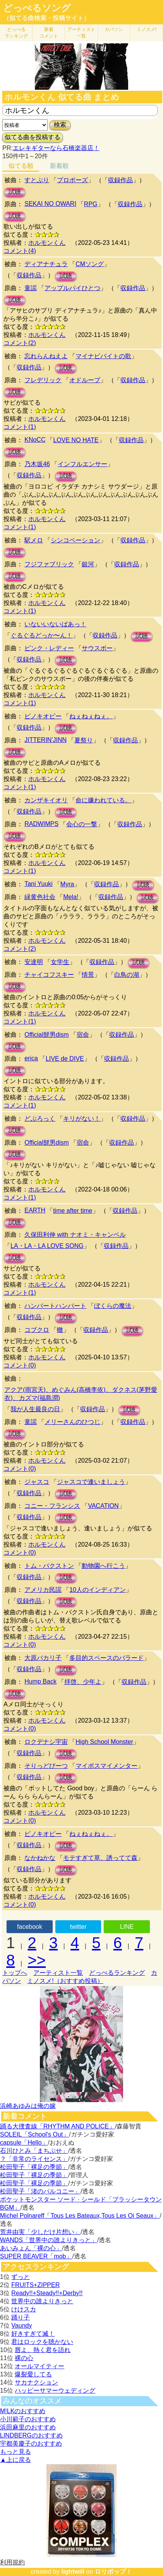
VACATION (103, 1506)
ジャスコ (36, 1482)
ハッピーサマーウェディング (55, 2390)
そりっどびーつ (46, 1765)
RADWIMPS (41, 823)
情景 (88, 974)
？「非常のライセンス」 (34, 2158)
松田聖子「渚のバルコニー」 (40, 2191)
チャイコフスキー (49, 974)
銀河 (88, 564)
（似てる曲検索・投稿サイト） (46, 18)
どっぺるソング (37, 8)
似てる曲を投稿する (32, 137)
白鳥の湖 (126, 974)
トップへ (14, 1972)
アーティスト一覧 (58, 1972)
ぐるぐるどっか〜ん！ (41, 635)
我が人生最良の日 (35, 1409)
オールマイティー (39, 2366)
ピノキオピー (43, 716)
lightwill (72, 2571)
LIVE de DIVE (65, 1058)
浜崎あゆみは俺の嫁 (28, 2106)
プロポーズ (72, 180)
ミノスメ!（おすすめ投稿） (65, 1981)
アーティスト (81, 33)
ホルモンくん (46, 242)
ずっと (20, 2276)
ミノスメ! (146, 29)
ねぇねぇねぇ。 (91, 716)
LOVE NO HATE (75, 440)
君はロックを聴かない (42, 2341)
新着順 (59, 165)
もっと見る (15, 2451)
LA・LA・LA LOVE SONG (47, 1246)
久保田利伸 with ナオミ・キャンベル (74, 1234)
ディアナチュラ (46, 264)
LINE (127, 1926)
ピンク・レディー (49, 648)
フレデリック (43, 380)
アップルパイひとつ (72, 288)
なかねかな (39, 1858)
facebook (29, 1926)
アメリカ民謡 (43, 1589)
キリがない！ (81, 1118)
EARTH (34, 1210)
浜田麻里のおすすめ (28, 2427)
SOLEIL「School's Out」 (34, 2134)
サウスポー (97, 648)
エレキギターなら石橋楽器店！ (56, 148)
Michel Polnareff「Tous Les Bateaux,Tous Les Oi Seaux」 (80, 2215)
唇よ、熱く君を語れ (42, 2350)
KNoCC (34, 439)
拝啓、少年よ (82, 1682)
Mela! (70, 897)
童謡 (30, 288)
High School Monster (104, 1741)
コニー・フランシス (52, 1506)
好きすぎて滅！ (33, 2333)
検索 (60, 124)
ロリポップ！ (113, 2571)
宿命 (83, 1034)
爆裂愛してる (33, 2374)
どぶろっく (39, 1118)
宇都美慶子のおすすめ (31, 2443)
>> (37, 1960)
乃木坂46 (37, 464)
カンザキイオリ (46, 800)
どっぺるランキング (117, 1972)
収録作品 (120, 180)
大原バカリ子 (43, 1658)
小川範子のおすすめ (28, 2419)
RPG (91, 204)
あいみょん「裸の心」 (31, 2248)
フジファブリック (49, 564)
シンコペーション (75, 540)
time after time (72, 1210)
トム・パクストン (49, 1565)
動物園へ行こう (103, 1565)
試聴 (15, 192)
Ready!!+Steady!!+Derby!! (46, 2293)
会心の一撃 (81, 824)
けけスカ (23, 2309)
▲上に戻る (15, 2459)
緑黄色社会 (39, 897)
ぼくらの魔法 (112, 1306)
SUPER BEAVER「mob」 (36, 2256)
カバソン (114, 29)
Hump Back (40, 1681)
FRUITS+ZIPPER (35, 2285)
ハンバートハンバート (55, 1306)
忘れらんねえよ (46, 356)
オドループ (84, 380)
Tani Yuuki (38, 883)
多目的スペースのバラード (106, 1658)
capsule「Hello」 (24, 2142)
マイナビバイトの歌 (103, 356)
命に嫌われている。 (103, 800)
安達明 (33, 962)
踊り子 (20, 2317)
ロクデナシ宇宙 (46, 1741)
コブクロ (36, 1329)
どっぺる (16, 33)
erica (31, 1058)
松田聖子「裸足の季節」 (34, 2167)
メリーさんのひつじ (72, 1422)
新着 (48, 33)
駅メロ (33, 540)
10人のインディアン (97, 1589)
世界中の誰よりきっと (42, 2301)
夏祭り (83, 740)
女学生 (60, 962)
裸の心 (24, 2358)
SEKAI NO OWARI (50, 203)
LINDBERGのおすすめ (31, 2435)
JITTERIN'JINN (45, 740)
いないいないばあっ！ (55, 624)
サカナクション (36, 2382)
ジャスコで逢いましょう (91, 1482)
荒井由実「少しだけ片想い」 (40, 2232)
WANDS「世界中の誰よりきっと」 (48, 2240)
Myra (67, 884)
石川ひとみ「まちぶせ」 (34, 2150)
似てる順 (21, 165)
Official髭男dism (46, 1034)
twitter (78, 1926)
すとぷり (36, 180)
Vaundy (21, 2325)
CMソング (89, 264)
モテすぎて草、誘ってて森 (100, 1858)
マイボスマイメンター (106, 1765)
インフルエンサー (82, 464)
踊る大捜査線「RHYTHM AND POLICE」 (57, 2126)
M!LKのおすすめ (22, 2411)
